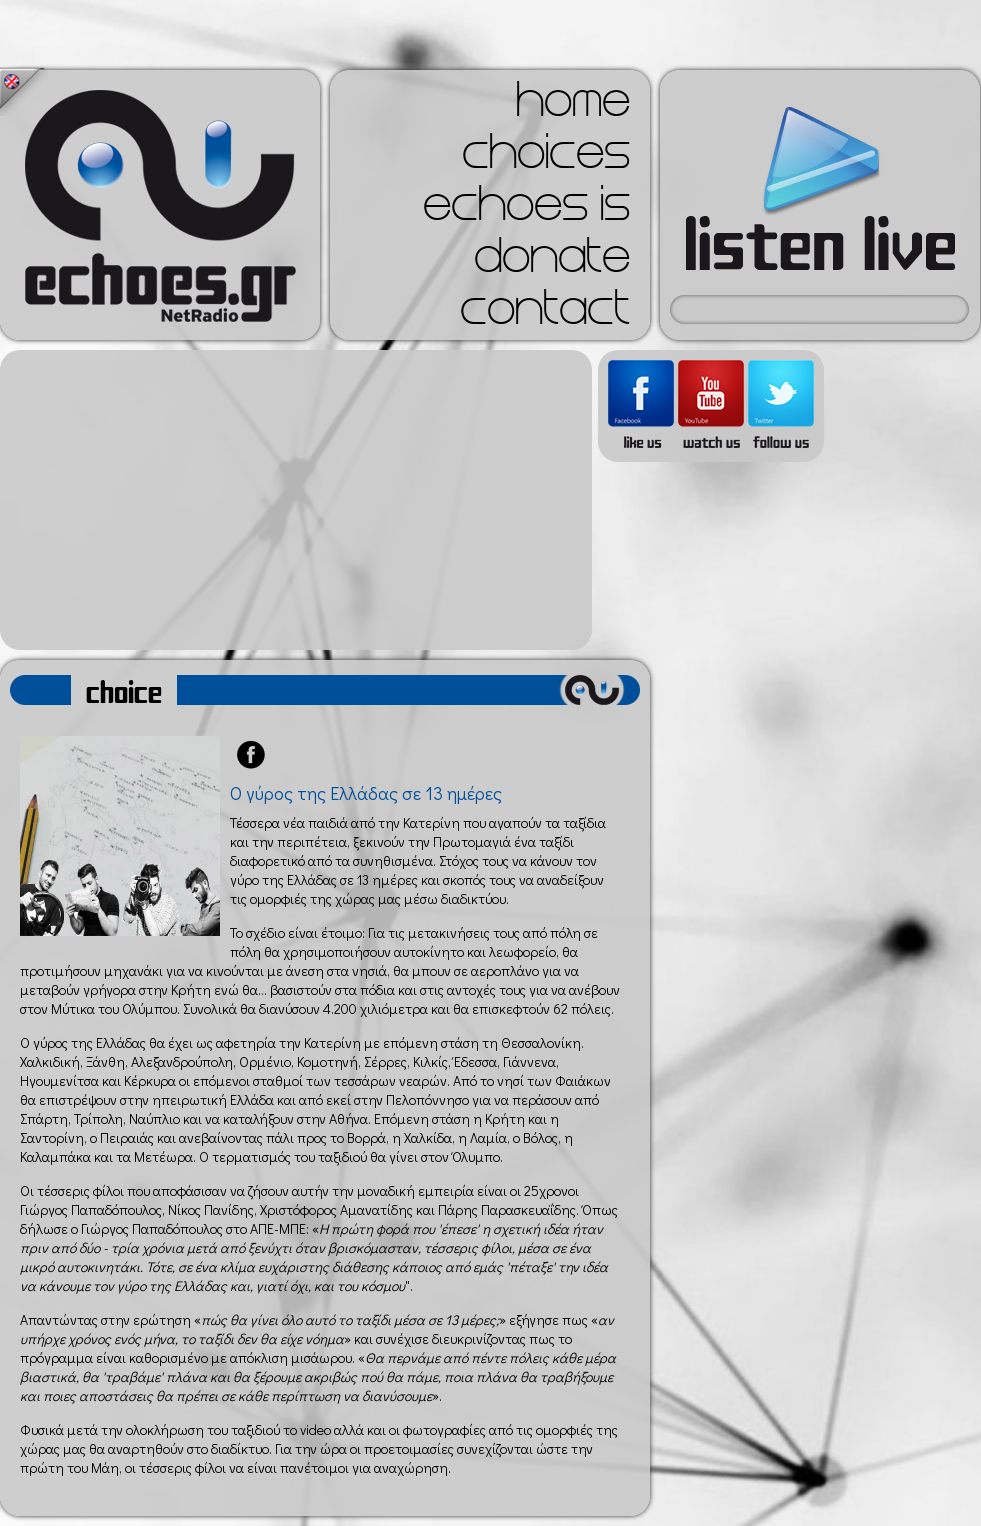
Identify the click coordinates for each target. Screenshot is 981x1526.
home (573, 106)
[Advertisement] (296, 500)
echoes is (526, 210)
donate (552, 262)
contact (545, 314)
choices (546, 158)
